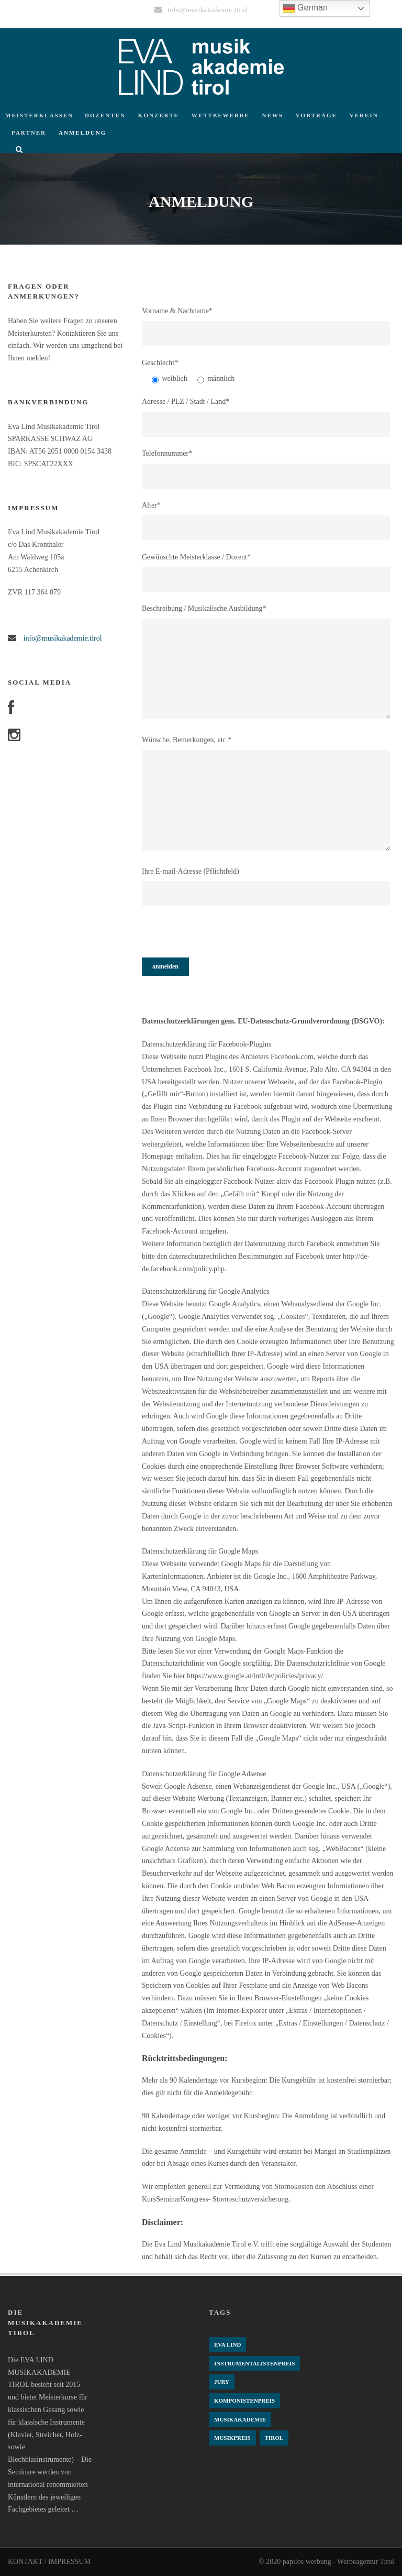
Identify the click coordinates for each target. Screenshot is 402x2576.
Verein (364, 115)
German (305, 8)
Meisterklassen (39, 115)
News (272, 115)
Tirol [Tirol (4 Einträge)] (274, 2438)
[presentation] (221, 937)
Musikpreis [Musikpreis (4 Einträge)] (232, 2438)
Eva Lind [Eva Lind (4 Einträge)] (227, 2344)
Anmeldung (82, 132)
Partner (29, 132)
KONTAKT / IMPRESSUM (49, 2562)
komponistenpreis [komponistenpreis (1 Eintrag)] (244, 2400)
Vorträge (316, 115)
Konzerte (158, 115)
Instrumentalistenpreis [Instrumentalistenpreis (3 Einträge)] (254, 2363)
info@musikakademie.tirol (61, 638)
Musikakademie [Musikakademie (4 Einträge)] (240, 2419)
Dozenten (105, 115)
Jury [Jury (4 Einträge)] (221, 2382)
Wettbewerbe (221, 115)
